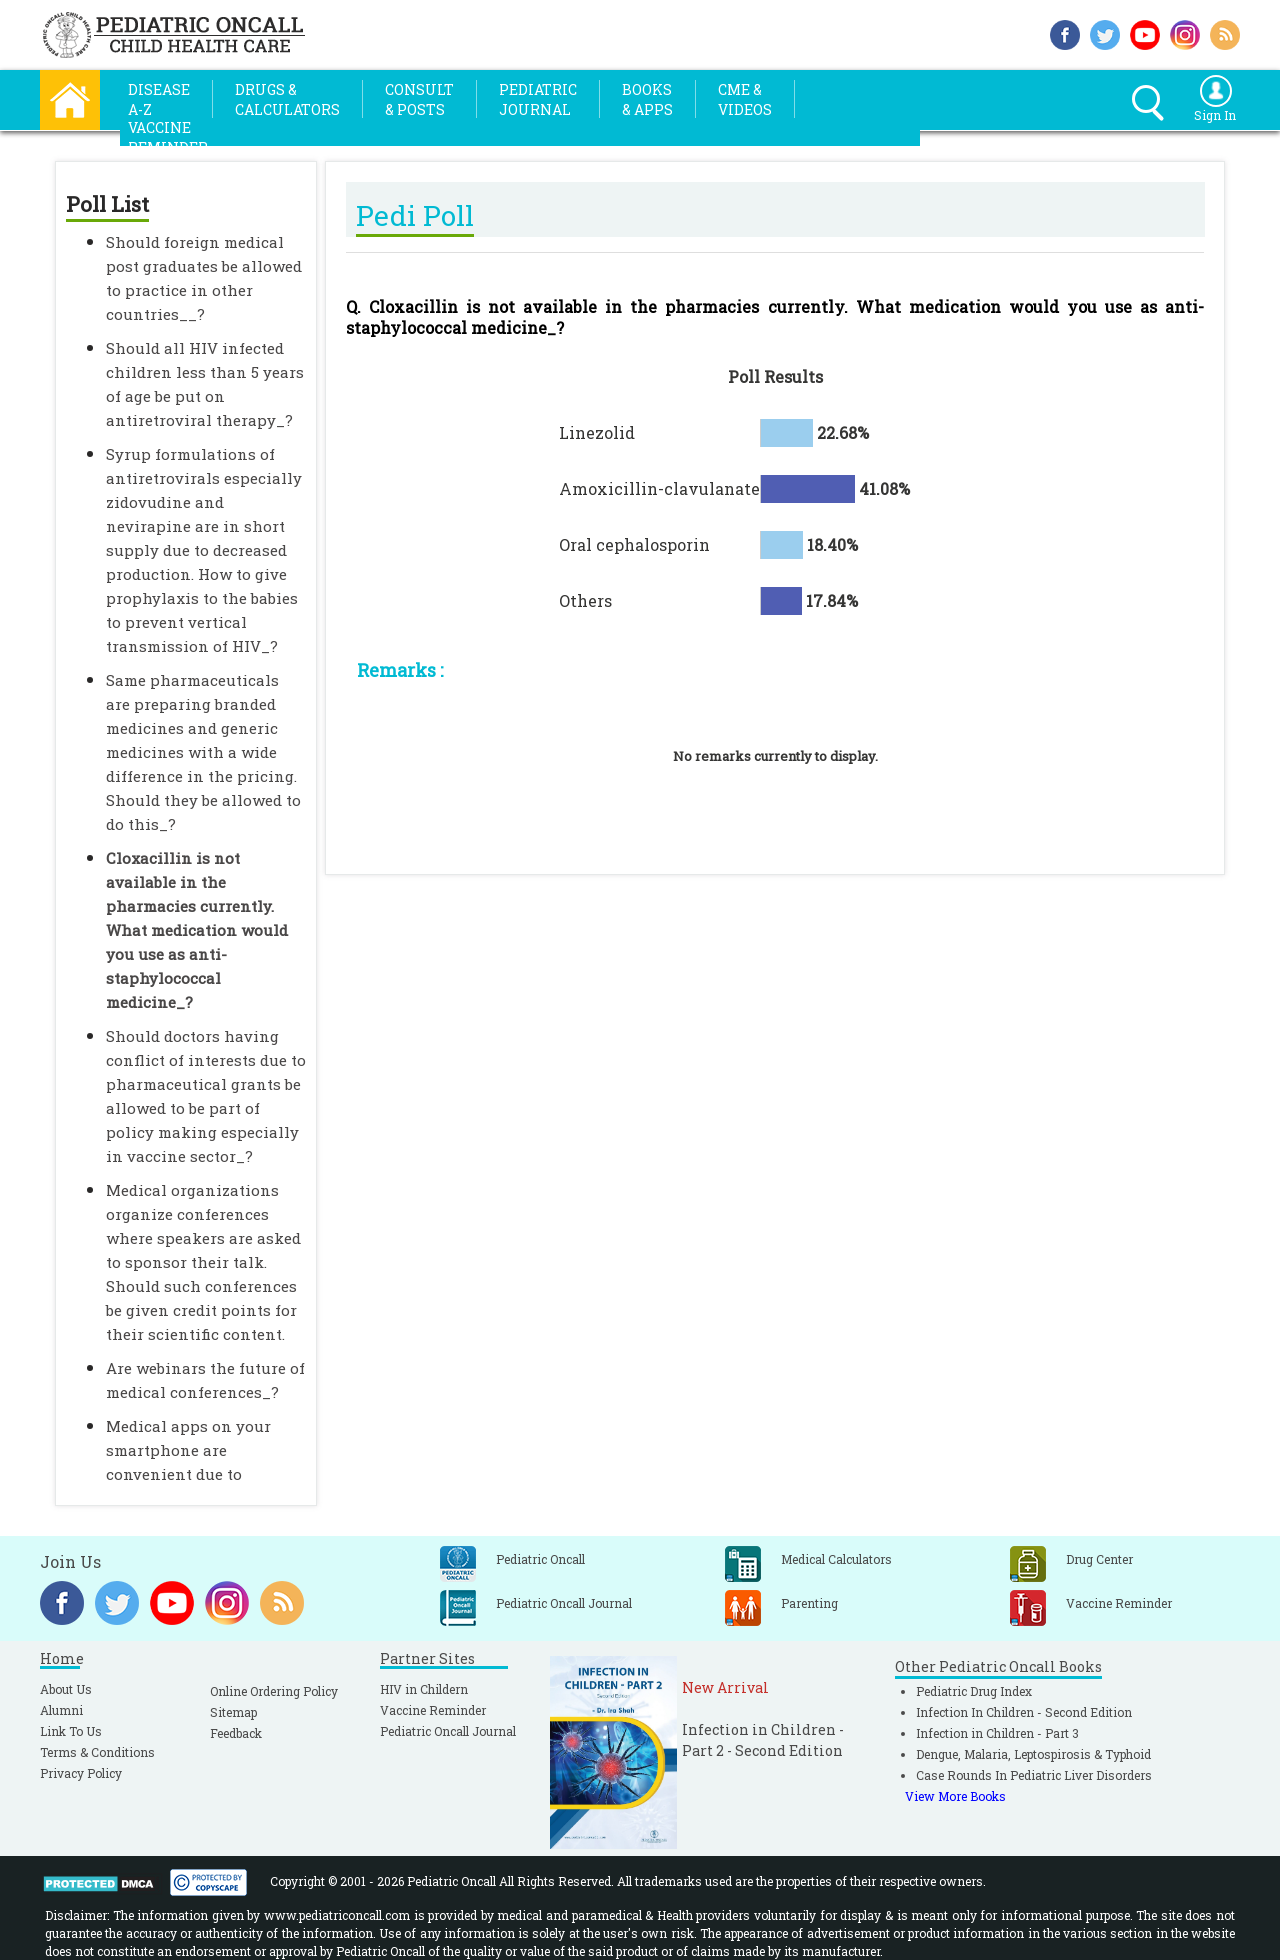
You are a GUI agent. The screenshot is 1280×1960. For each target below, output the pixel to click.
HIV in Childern (424, 1689)
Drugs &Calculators (287, 99)
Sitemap (233, 1712)
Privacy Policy (81, 1773)
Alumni (61, 1710)
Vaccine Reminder (433, 1710)
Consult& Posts (419, 99)
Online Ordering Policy (274, 1691)
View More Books (955, 1796)
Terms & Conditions (97, 1752)
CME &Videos (745, 99)
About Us (66, 1689)
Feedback (236, 1733)
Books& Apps (647, 99)
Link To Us (71, 1731)
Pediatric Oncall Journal (448, 1731)
